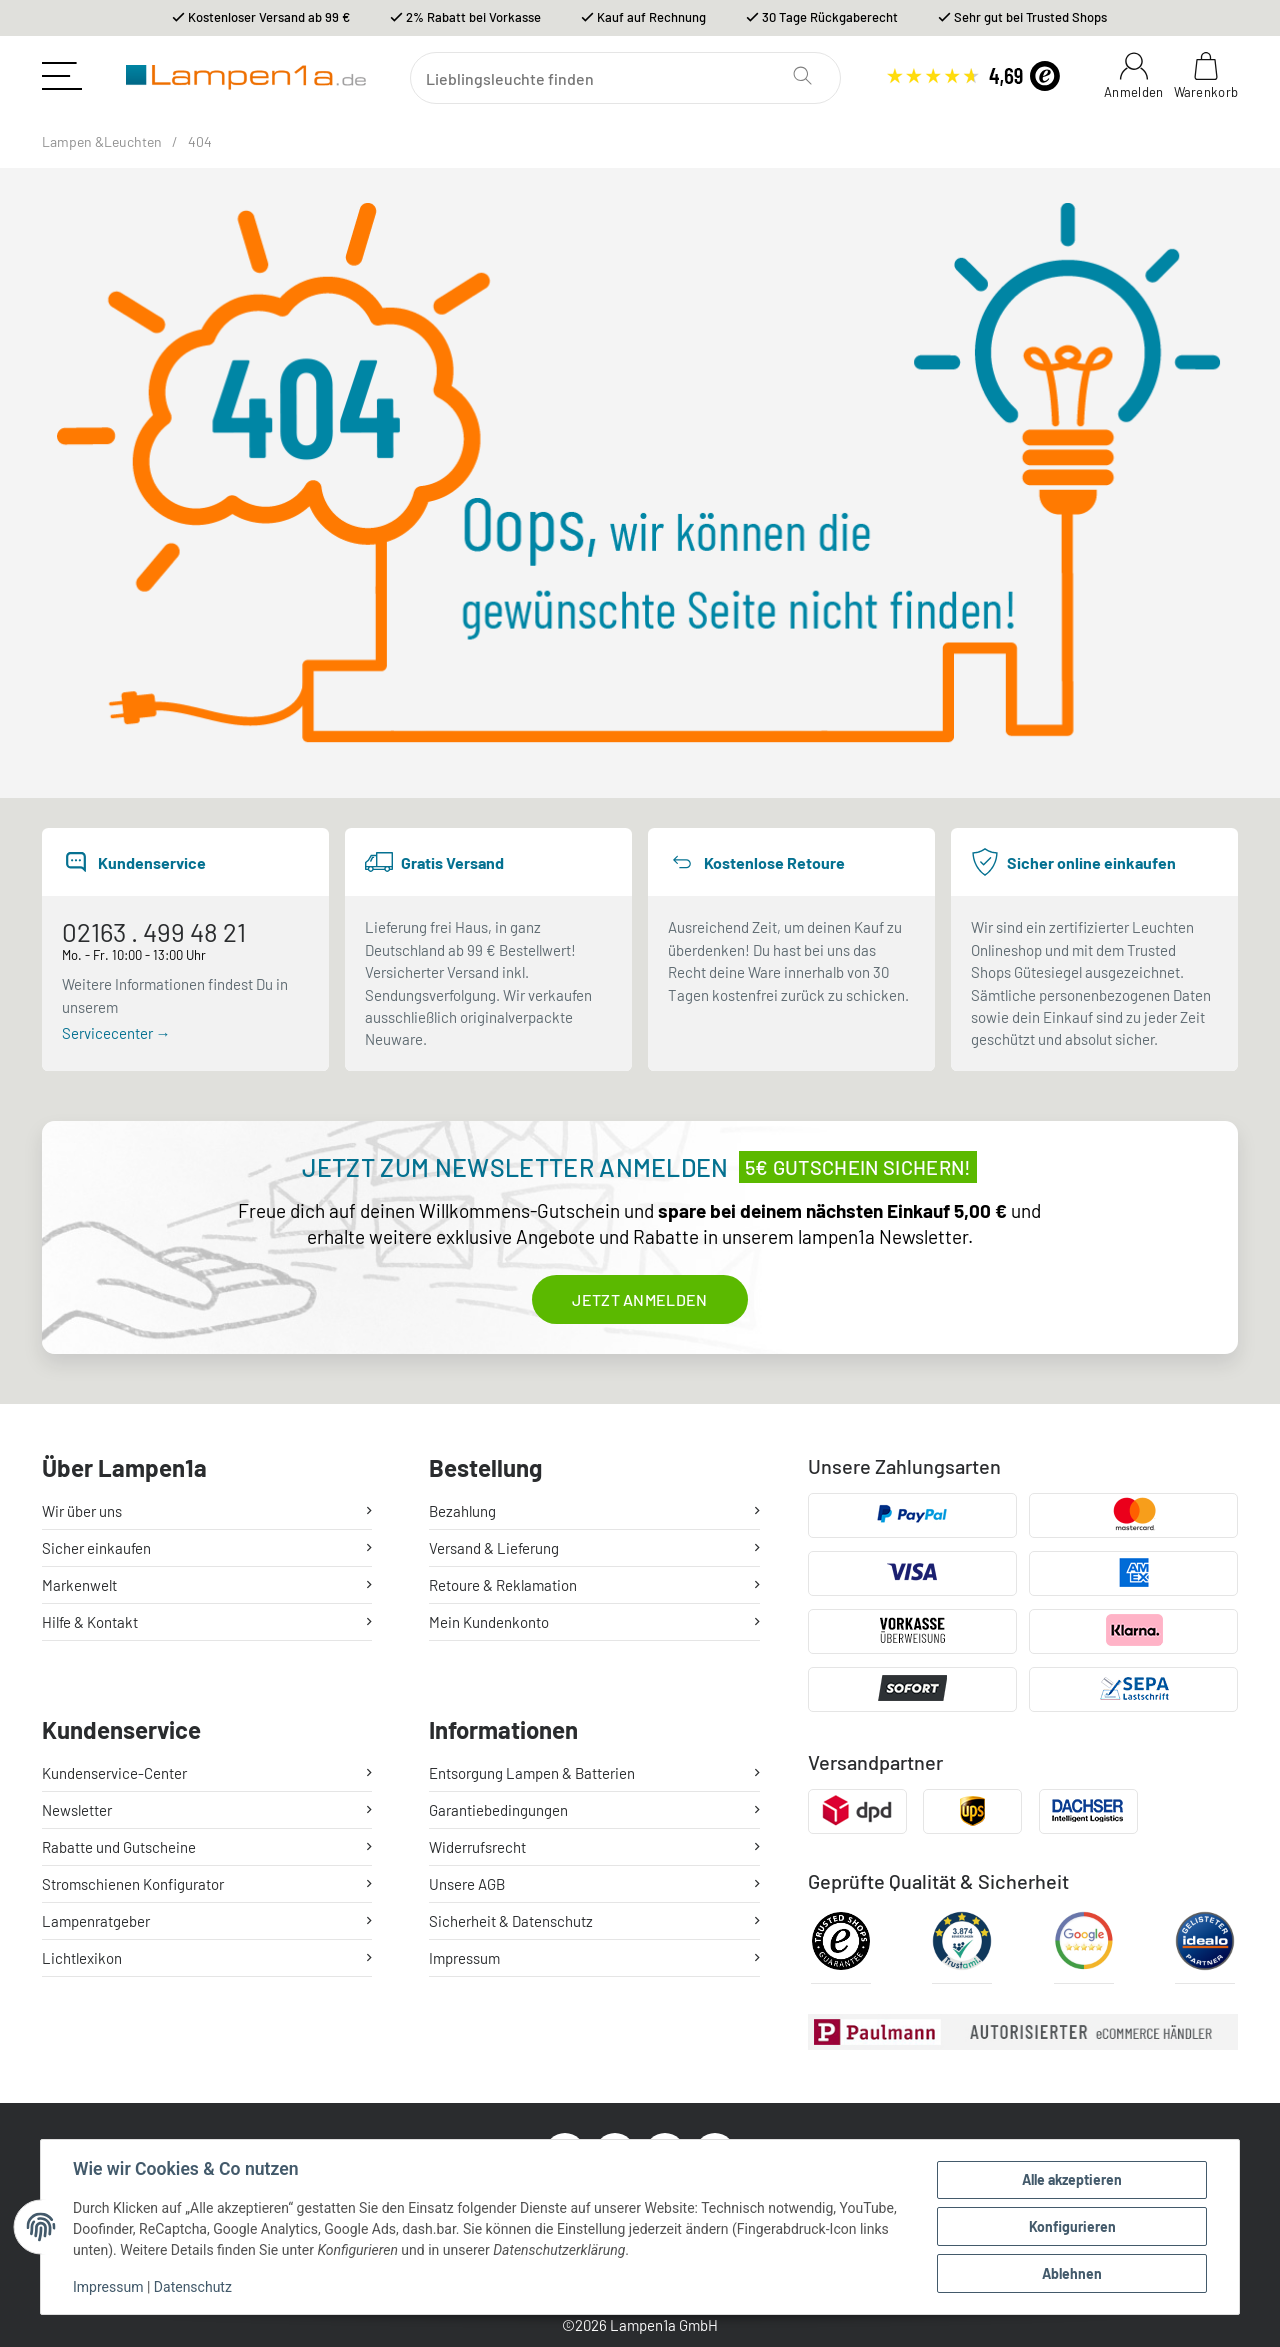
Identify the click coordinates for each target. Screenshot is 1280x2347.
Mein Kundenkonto (489, 1622)
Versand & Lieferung (494, 1548)
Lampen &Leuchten (102, 141)
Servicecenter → (116, 1033)
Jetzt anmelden (639, 1299)
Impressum (108, 2287)
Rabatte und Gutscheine (119, 1847)
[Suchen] (625, 78)
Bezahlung (462, 1511)
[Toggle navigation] (62, 76)
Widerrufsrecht (477, 1847)
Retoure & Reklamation (503, 1585)
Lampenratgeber (96, 1921)
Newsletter (77, 1810)
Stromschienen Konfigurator (133, 1884)
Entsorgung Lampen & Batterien (532, 1773)
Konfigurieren (1072, 2226)
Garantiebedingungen (498, 1810)
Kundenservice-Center (114, 1773)
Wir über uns (82, 1511)
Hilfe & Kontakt (90, 1622)
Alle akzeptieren (1072, 2179)
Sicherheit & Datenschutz (511, 1921)
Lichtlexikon (82, 1958)
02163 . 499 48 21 (154, 931)
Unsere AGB (467, 1884)
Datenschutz (193, 2287)
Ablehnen (1072, 2273)
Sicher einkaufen (96, 1548)
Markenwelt (79, 1585)
